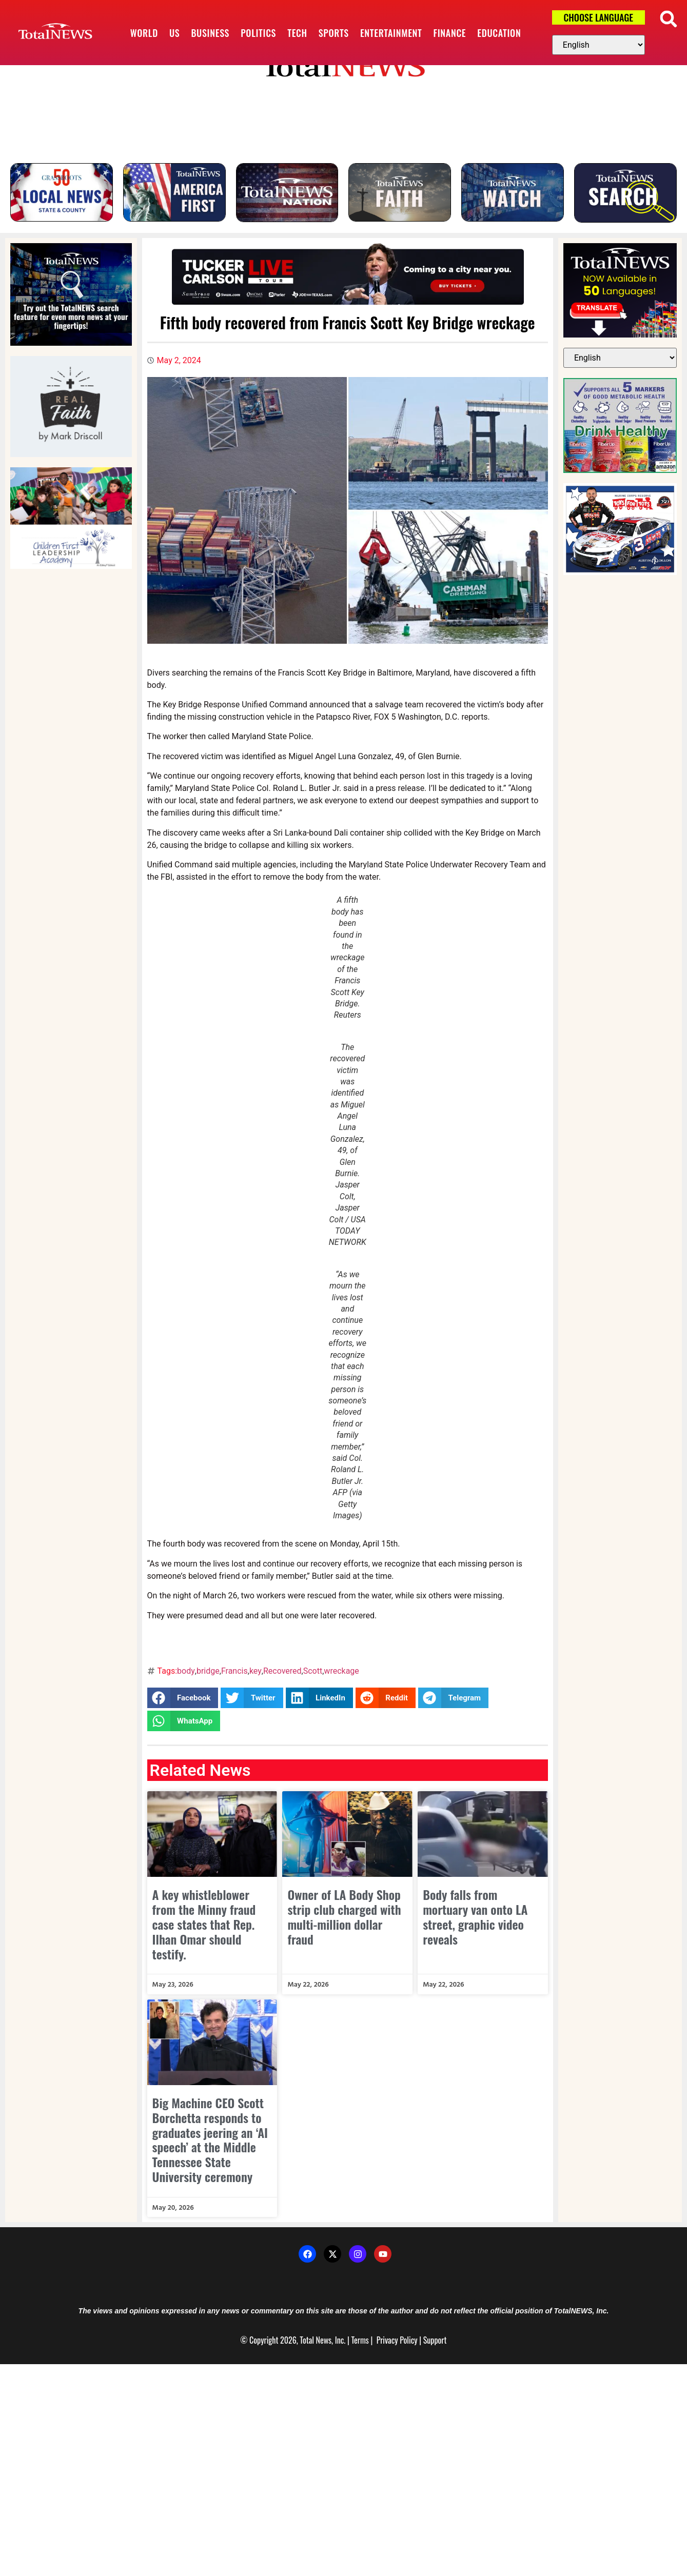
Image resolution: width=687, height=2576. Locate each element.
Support (435, 2340)
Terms (359, 2340)
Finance (450, 32)
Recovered (282, 1671)
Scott (312, 1671)
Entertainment (391, 32)
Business (210, 32)
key (255, 1671)
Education (499, 32)
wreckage (341, 1671)
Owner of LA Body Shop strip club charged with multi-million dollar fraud (344, 1917)
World (144, 32)
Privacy (387, 2340)
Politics (258, 32)
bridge (208, 1671)
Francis (234, 1671)
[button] (668, 18)
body (186, 1671)
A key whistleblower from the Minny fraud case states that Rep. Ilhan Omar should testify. (204, 1924)
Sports (334, 32)
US (174, 32)
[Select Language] (598, 45)
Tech (297, 32)
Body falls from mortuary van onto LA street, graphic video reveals (475, 1917)
